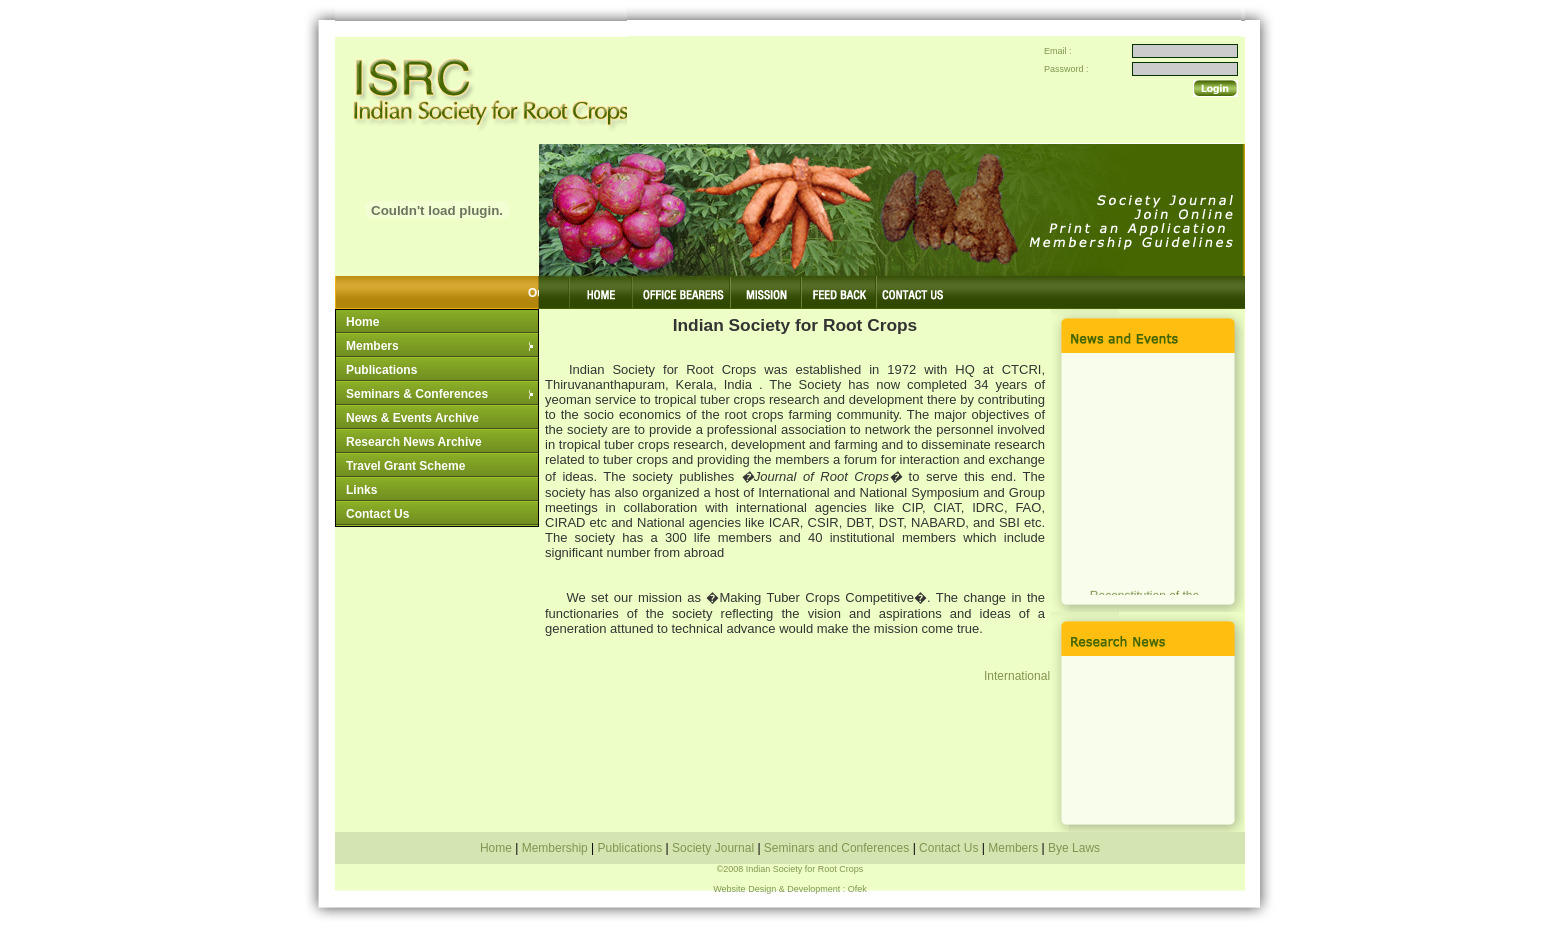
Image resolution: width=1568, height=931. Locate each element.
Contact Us (377, 514)
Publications (381, 370)
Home (362, 322)
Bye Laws (1072, 848)
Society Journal (713, 848)
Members (441, 346)
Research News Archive (414, 442)
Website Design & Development (776, 889)
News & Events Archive (412, 418)
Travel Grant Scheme (405, 466)
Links (361, 490)
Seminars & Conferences (441, 394)
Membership (556, 848)
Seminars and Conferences (837, 848)
